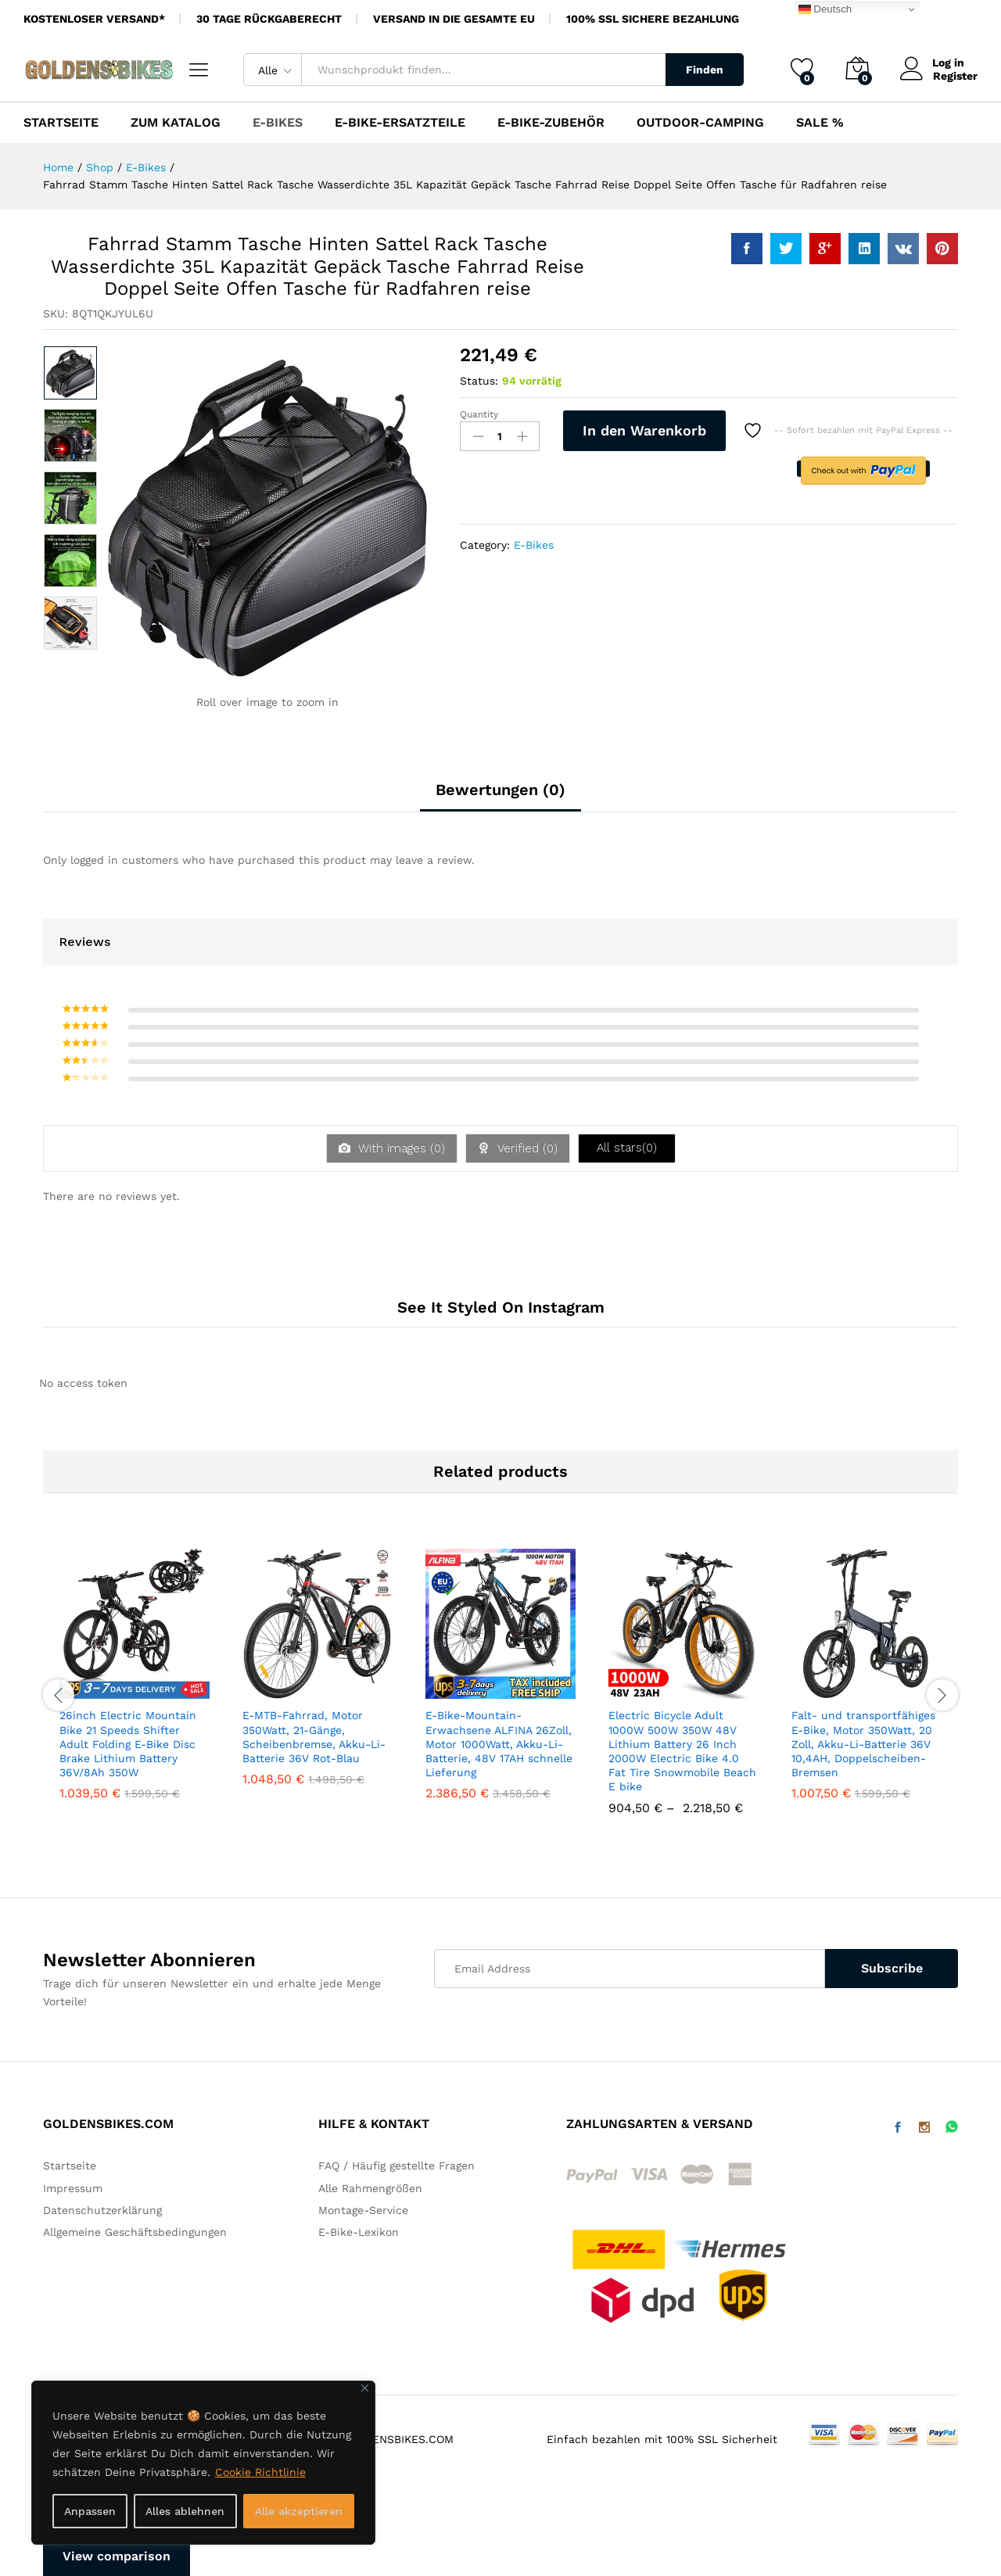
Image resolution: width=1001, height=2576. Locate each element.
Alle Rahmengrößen (370, 2188)
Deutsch (825, 9)
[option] (70, 373)
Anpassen (90, 2511)
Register (955, 76)
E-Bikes (534, 545)
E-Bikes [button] (278, 122)
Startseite (61, 122)
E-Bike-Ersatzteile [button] (400, 122)
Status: (479, 380)
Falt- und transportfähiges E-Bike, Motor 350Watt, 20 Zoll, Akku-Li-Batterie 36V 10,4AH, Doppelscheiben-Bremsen (863, 1744)
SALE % (820, 122)
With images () (399, 1148)
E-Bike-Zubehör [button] (551, 122)
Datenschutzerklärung (102, 2210)
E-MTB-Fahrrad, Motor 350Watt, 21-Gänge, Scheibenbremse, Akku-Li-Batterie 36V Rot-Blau (314, 1737)
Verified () (525, 1148)
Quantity (479, 414)
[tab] (500, 796)
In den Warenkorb (644, 430)
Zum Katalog (176, 122)
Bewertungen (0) (500, 789)
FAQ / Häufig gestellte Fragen (396, 2165)
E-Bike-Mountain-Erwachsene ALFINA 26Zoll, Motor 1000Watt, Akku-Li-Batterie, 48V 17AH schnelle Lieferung (498, 1744)
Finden (704, 69)
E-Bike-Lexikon (358, 2232)
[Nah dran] (364, 2387)
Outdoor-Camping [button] (700, 122)
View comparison (116, 2556)
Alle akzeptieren (299, 2511)
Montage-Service (363, 2210)
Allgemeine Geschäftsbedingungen (135, 2232)
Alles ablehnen (184, 2511)
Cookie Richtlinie (260, 2472)
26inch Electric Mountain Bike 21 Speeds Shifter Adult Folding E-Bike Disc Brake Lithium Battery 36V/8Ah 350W (127, 1744)
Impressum (72, 2188)
